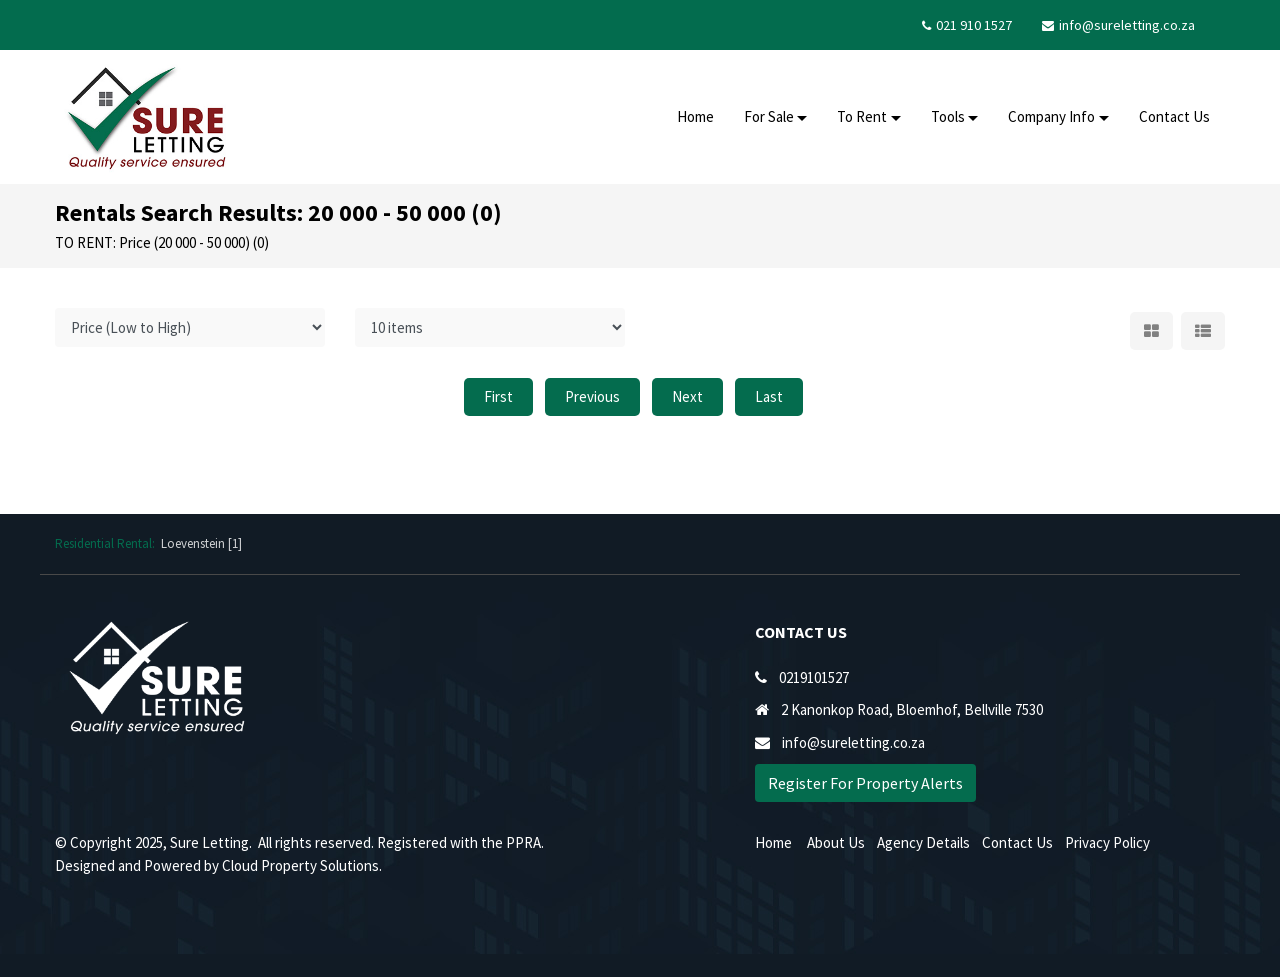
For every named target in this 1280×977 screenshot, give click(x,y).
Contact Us (1174, 116)
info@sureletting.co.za (1127, 25)
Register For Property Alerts (865, 783)
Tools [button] (948, 116)
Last (769, 396)
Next (687, 396)
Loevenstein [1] (201, 543)
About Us (836, 842)
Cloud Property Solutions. (302, 865)
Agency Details (923, 842)
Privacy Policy (1107, 842)
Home (695, 116)
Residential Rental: (108, 543)
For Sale (769, 116)
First (498, 396)
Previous (592, 396)
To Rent (862, 116)
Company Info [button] (1051, 116)
